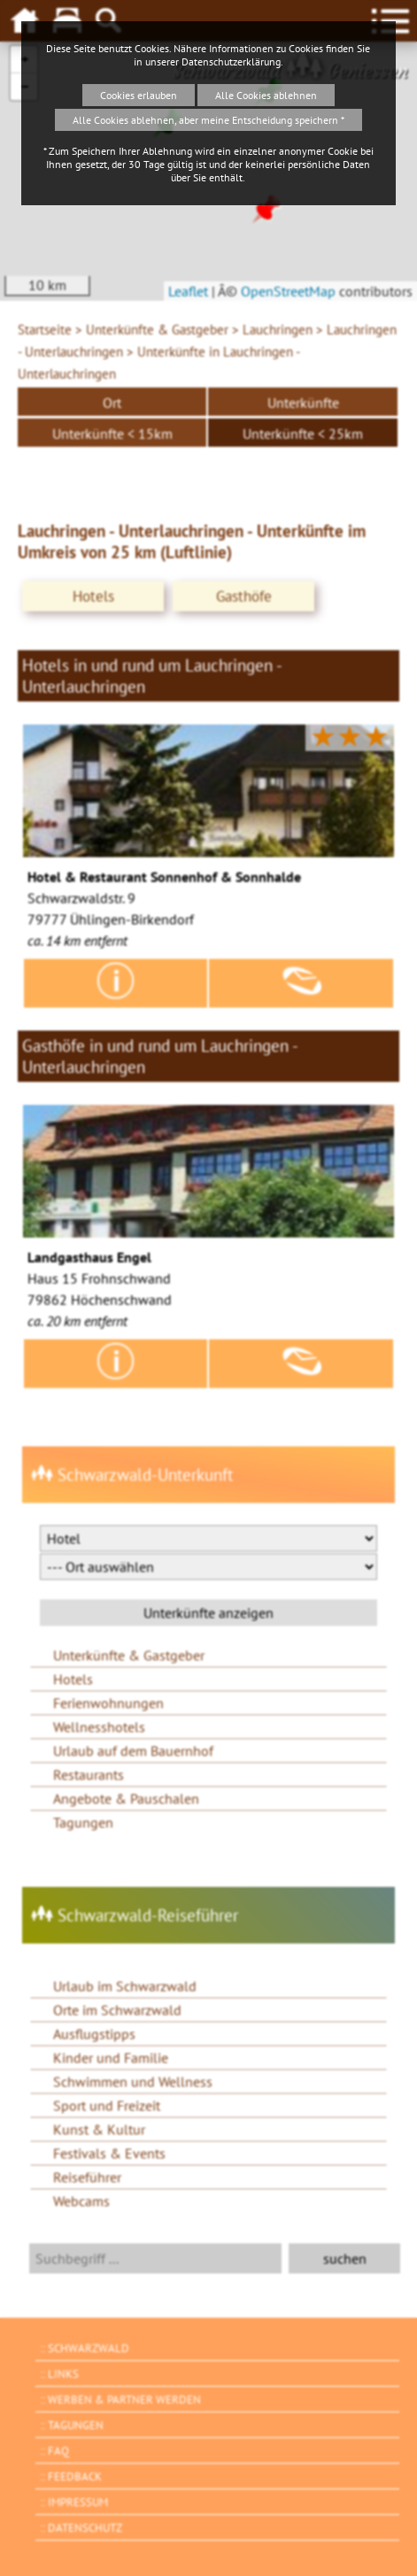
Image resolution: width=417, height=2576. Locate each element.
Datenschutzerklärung (231, 61)
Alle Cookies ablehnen (266, 95)
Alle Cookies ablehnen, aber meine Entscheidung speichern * (208, 119)
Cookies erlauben (138, 95)
